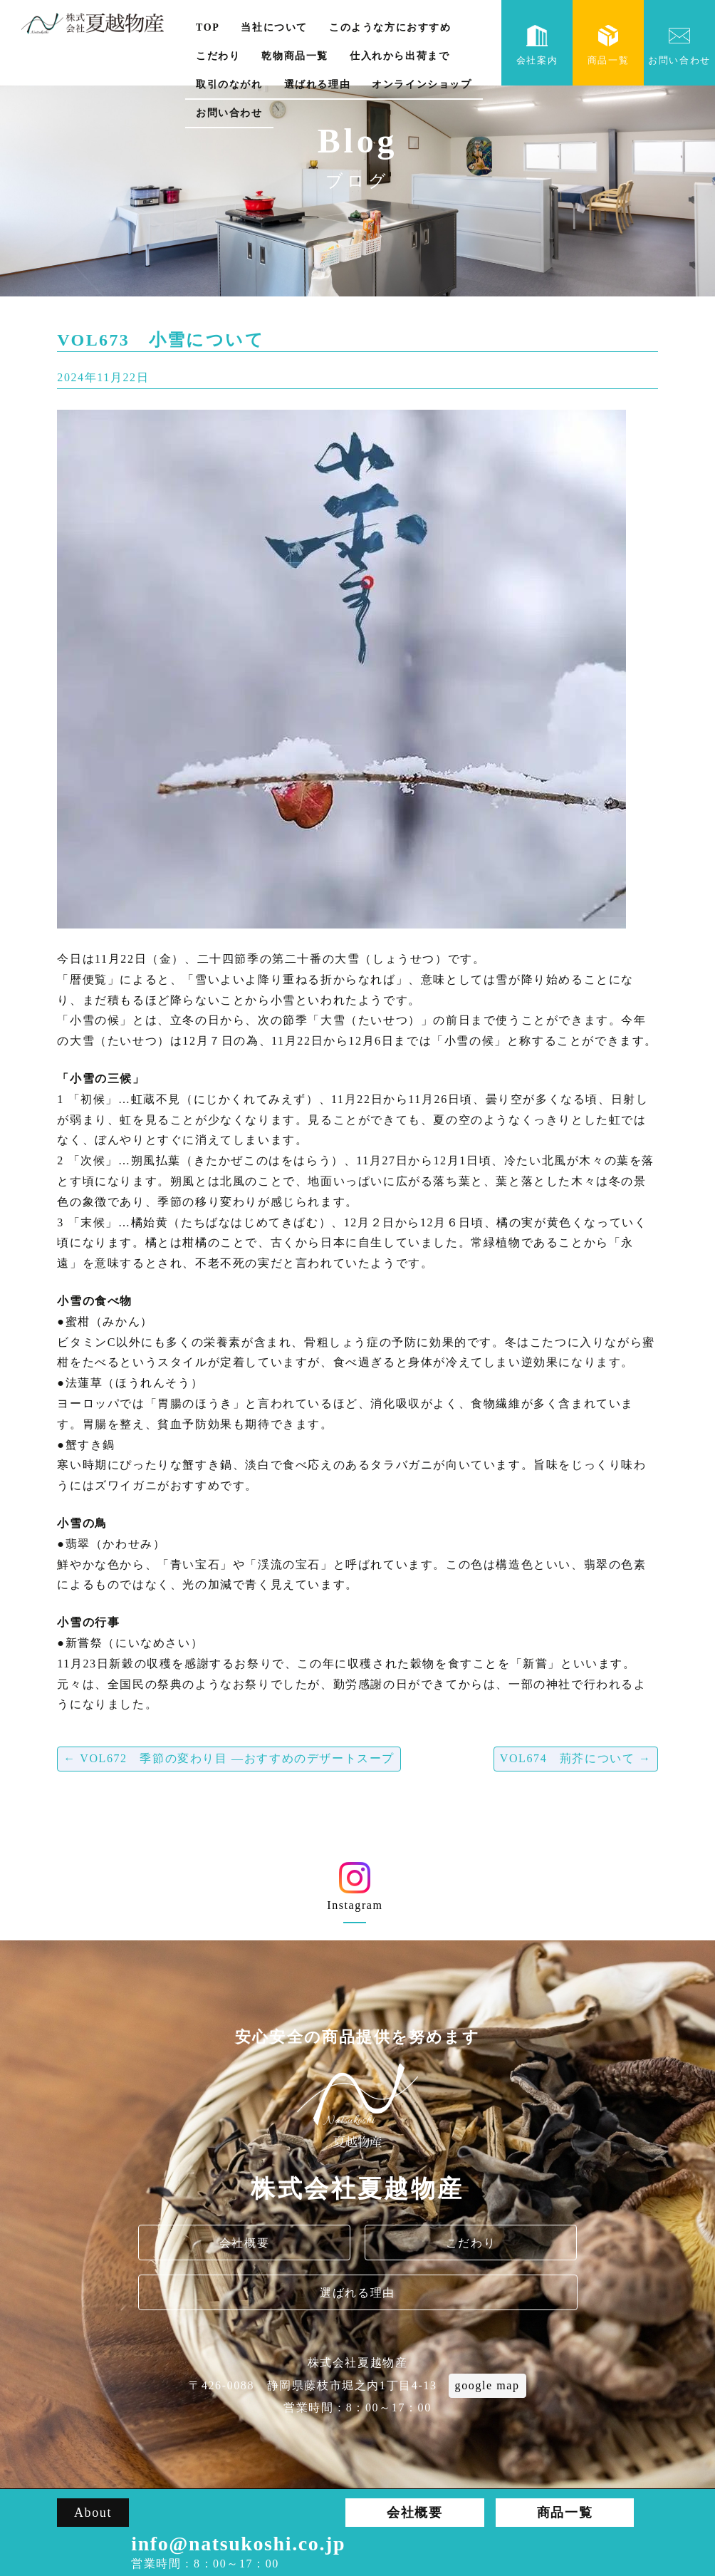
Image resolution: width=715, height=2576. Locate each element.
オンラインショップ (421, 84)
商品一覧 (608, 45)
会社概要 (244, 2243)
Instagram (355, 1891)
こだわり (218, 56)
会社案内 (537, 45)
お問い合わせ (229, 113)
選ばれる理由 (317, 84)
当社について (274, 27)
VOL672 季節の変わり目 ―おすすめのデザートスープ (229, 1758)
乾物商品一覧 (294, 56)
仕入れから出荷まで (399, 56)
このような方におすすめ (390, 27)
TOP (207, 27)
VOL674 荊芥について (576, 1758)
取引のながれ (229, 84)
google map (487, 2385)
